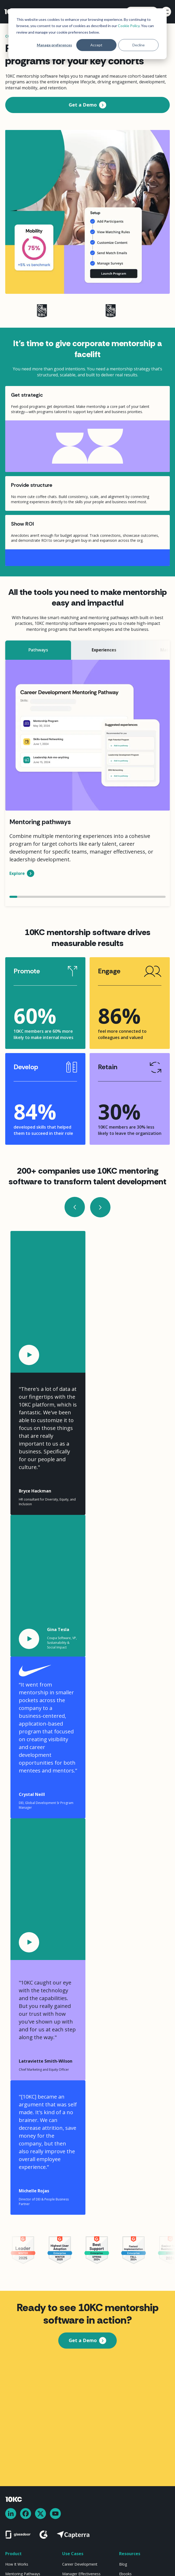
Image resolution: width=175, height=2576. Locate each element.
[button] (165, 12)
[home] (12, 11)
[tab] (38, 650)
